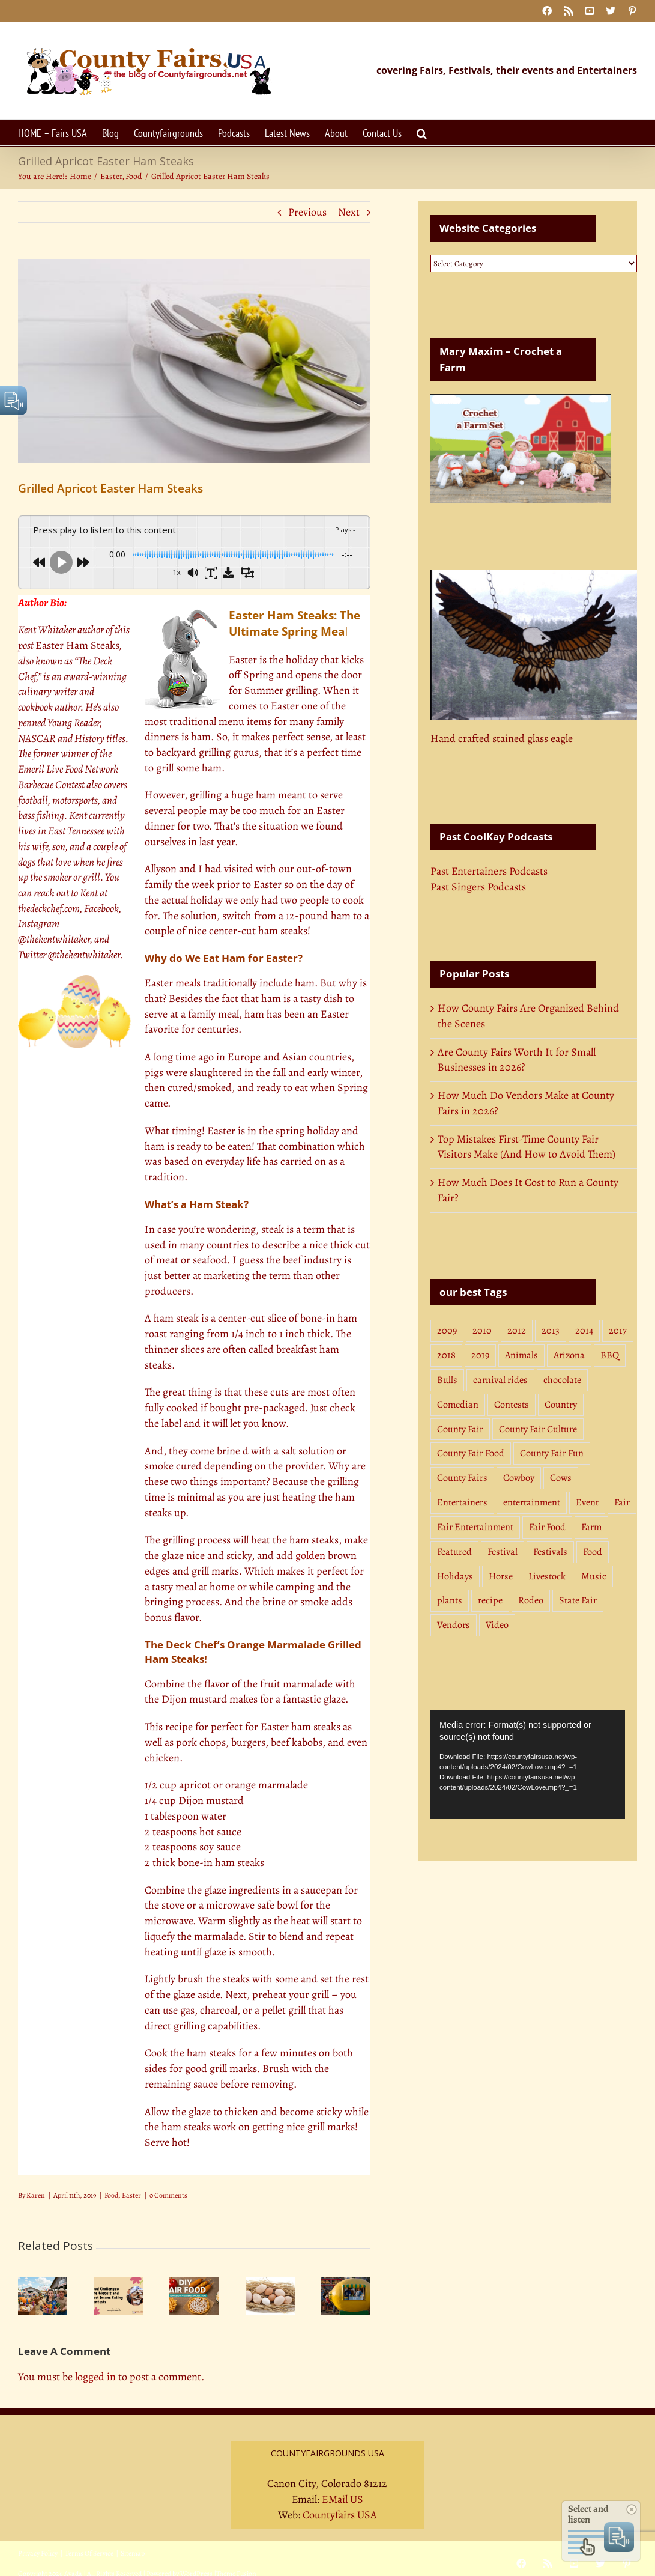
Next (349, 212)
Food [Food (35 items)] (592, 1551)
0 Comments (168, 2195)
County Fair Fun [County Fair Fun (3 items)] (552, 1453)
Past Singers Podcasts (478, 886)
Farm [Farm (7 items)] (591, 1527)
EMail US (342, 2499)
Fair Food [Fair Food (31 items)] (547, 1527)
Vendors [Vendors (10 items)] (453, 1625)
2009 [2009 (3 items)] (447, 1330)
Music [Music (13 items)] (593, 1576)
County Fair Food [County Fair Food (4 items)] (470, 1453)
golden (310, 1555)
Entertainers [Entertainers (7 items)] (462, 1502)
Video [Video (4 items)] (497, 1625)
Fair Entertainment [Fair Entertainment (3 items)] (475, 1527)
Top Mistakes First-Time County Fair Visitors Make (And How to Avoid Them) (526, 1147)
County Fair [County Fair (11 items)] (460, 1429)
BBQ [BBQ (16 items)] (609, 1355)
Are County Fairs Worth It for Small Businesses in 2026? (517, 1060)
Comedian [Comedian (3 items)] (457, 1404)
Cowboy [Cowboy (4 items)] (518, 1477)
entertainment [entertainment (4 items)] (531, 1502)
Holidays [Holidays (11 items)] (455, 1576)
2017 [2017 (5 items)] (618, 1330)
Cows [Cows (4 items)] (561, 1477)
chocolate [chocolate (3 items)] (562, 1380)
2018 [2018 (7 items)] (446, 1355)
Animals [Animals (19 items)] (521, 1355)
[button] (422, 132)
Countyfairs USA (340, 2515)
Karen (35, 2195)
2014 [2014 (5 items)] (584, 1330)
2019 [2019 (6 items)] (480, 1355)
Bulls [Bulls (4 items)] (447, 1380)
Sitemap (133, 2553)
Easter (131, 2195)
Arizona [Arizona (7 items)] (569, 1355)
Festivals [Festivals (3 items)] (550, 1551)
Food (111, 2195)
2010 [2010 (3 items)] (482, 1330)
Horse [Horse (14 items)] (501, 1576)
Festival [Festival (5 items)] (502, 1551)
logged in (95, 2376)
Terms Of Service (89, 2553)
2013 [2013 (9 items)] (551, 1330)
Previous (307, 212)
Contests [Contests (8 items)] (511, 1404)
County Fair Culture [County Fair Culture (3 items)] (538, 1429)
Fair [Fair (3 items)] (622, 1502)
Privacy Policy (38, 2553)
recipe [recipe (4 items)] (490, 1600)
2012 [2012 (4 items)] (516, 1330)
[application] (527, 1764)
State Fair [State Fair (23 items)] (578, 1600)
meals (188, 983)
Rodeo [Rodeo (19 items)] (530, 1600)
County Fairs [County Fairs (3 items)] (462, 1477)
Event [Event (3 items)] (587, 1502)
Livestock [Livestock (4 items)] (547, 1576)
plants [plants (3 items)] (449, 1600)
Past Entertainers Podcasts (489, 871)
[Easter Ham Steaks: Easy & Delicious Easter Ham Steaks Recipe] (194, 361)
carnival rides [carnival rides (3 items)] (500, 1380)
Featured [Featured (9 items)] (454, 1551)
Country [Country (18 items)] (561, 1404)
